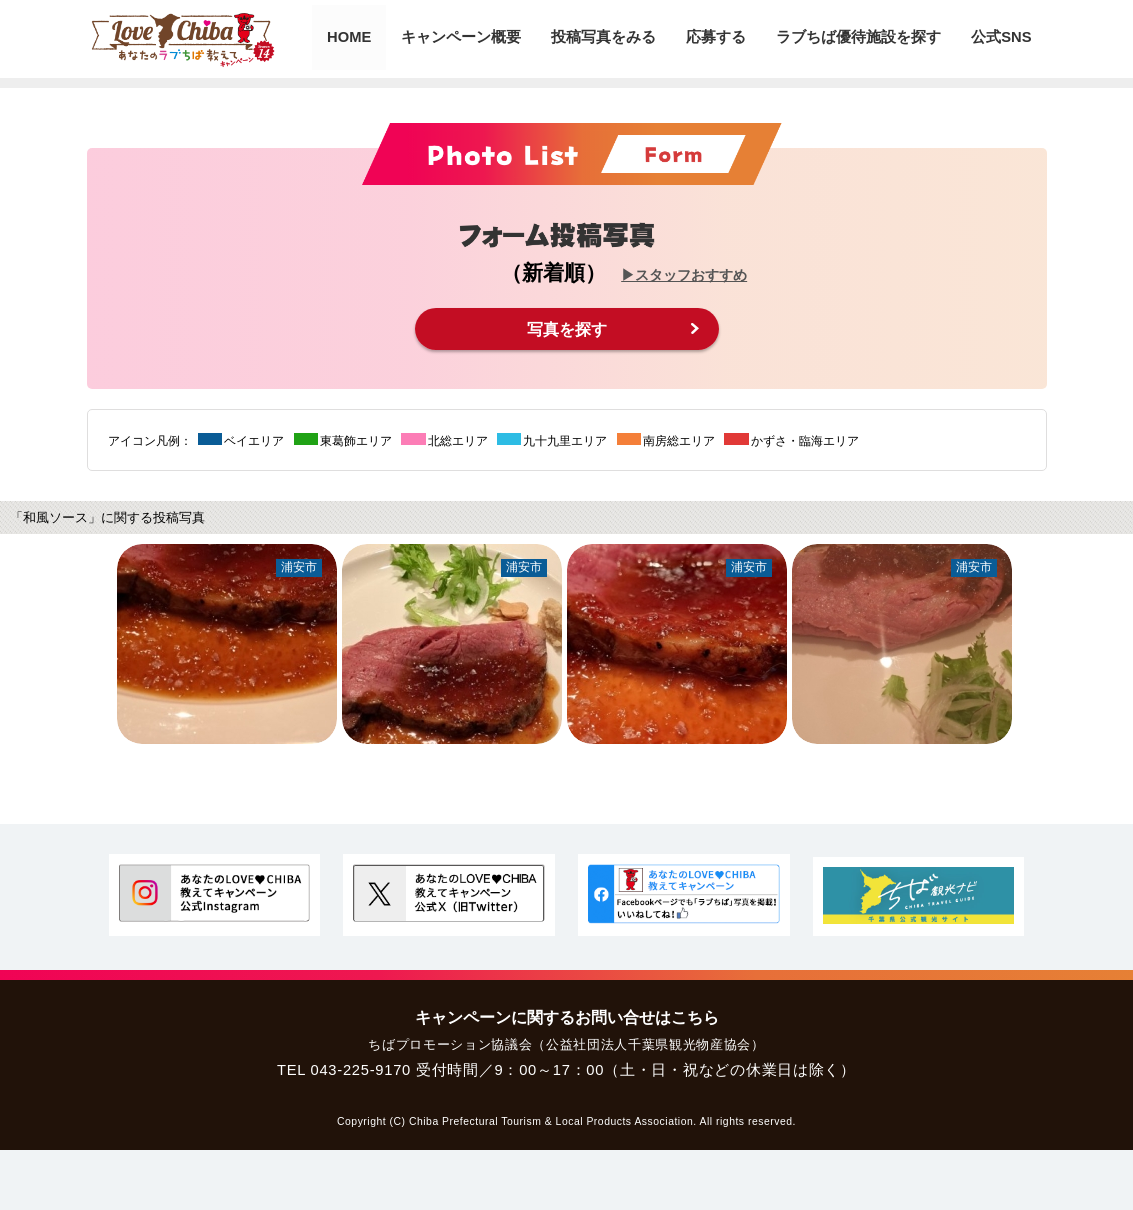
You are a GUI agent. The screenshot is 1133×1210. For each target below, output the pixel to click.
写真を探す (567, 328)
